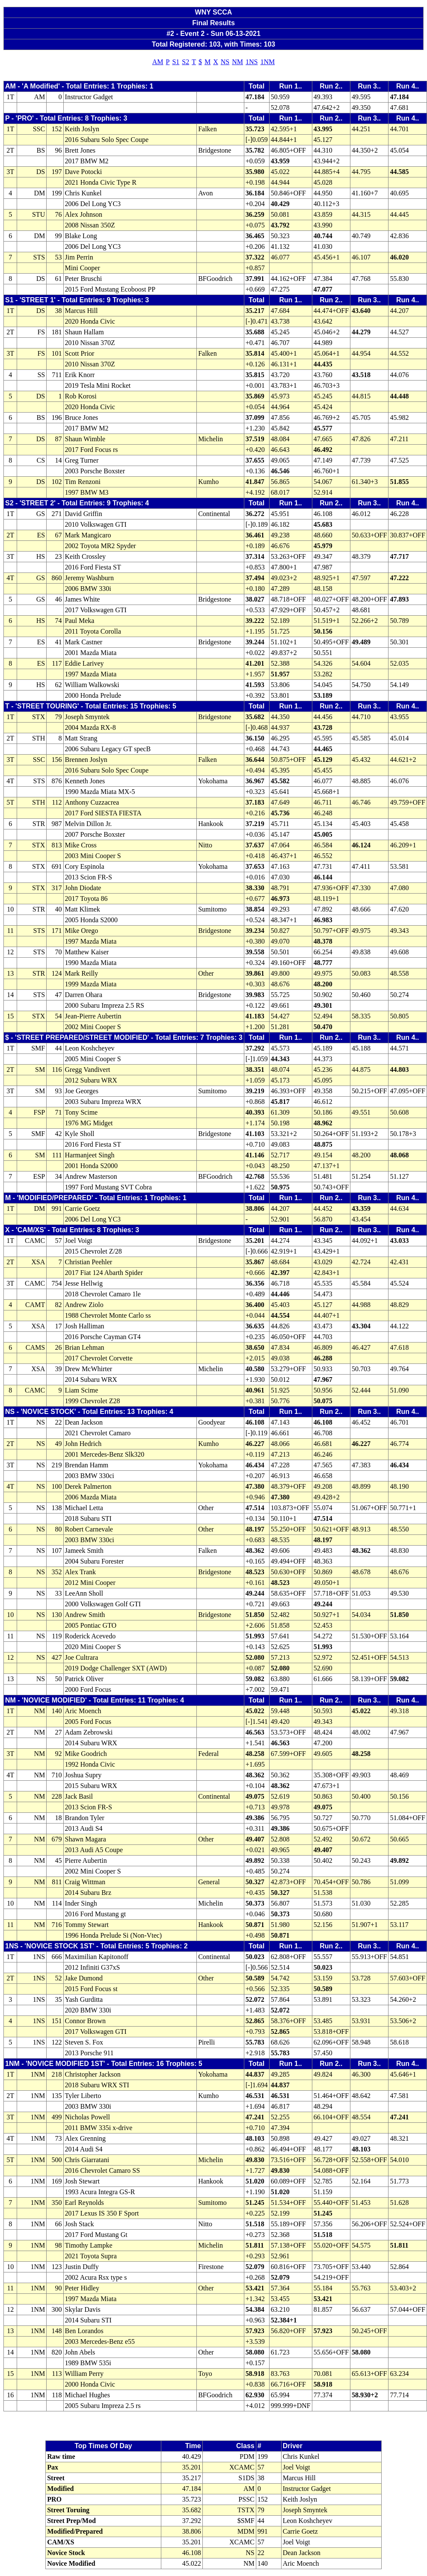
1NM (267, 61)
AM (157, 61)
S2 (185, 61)
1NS (252, 61)
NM (237, 61)
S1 (175, 61)
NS (225, 61)
